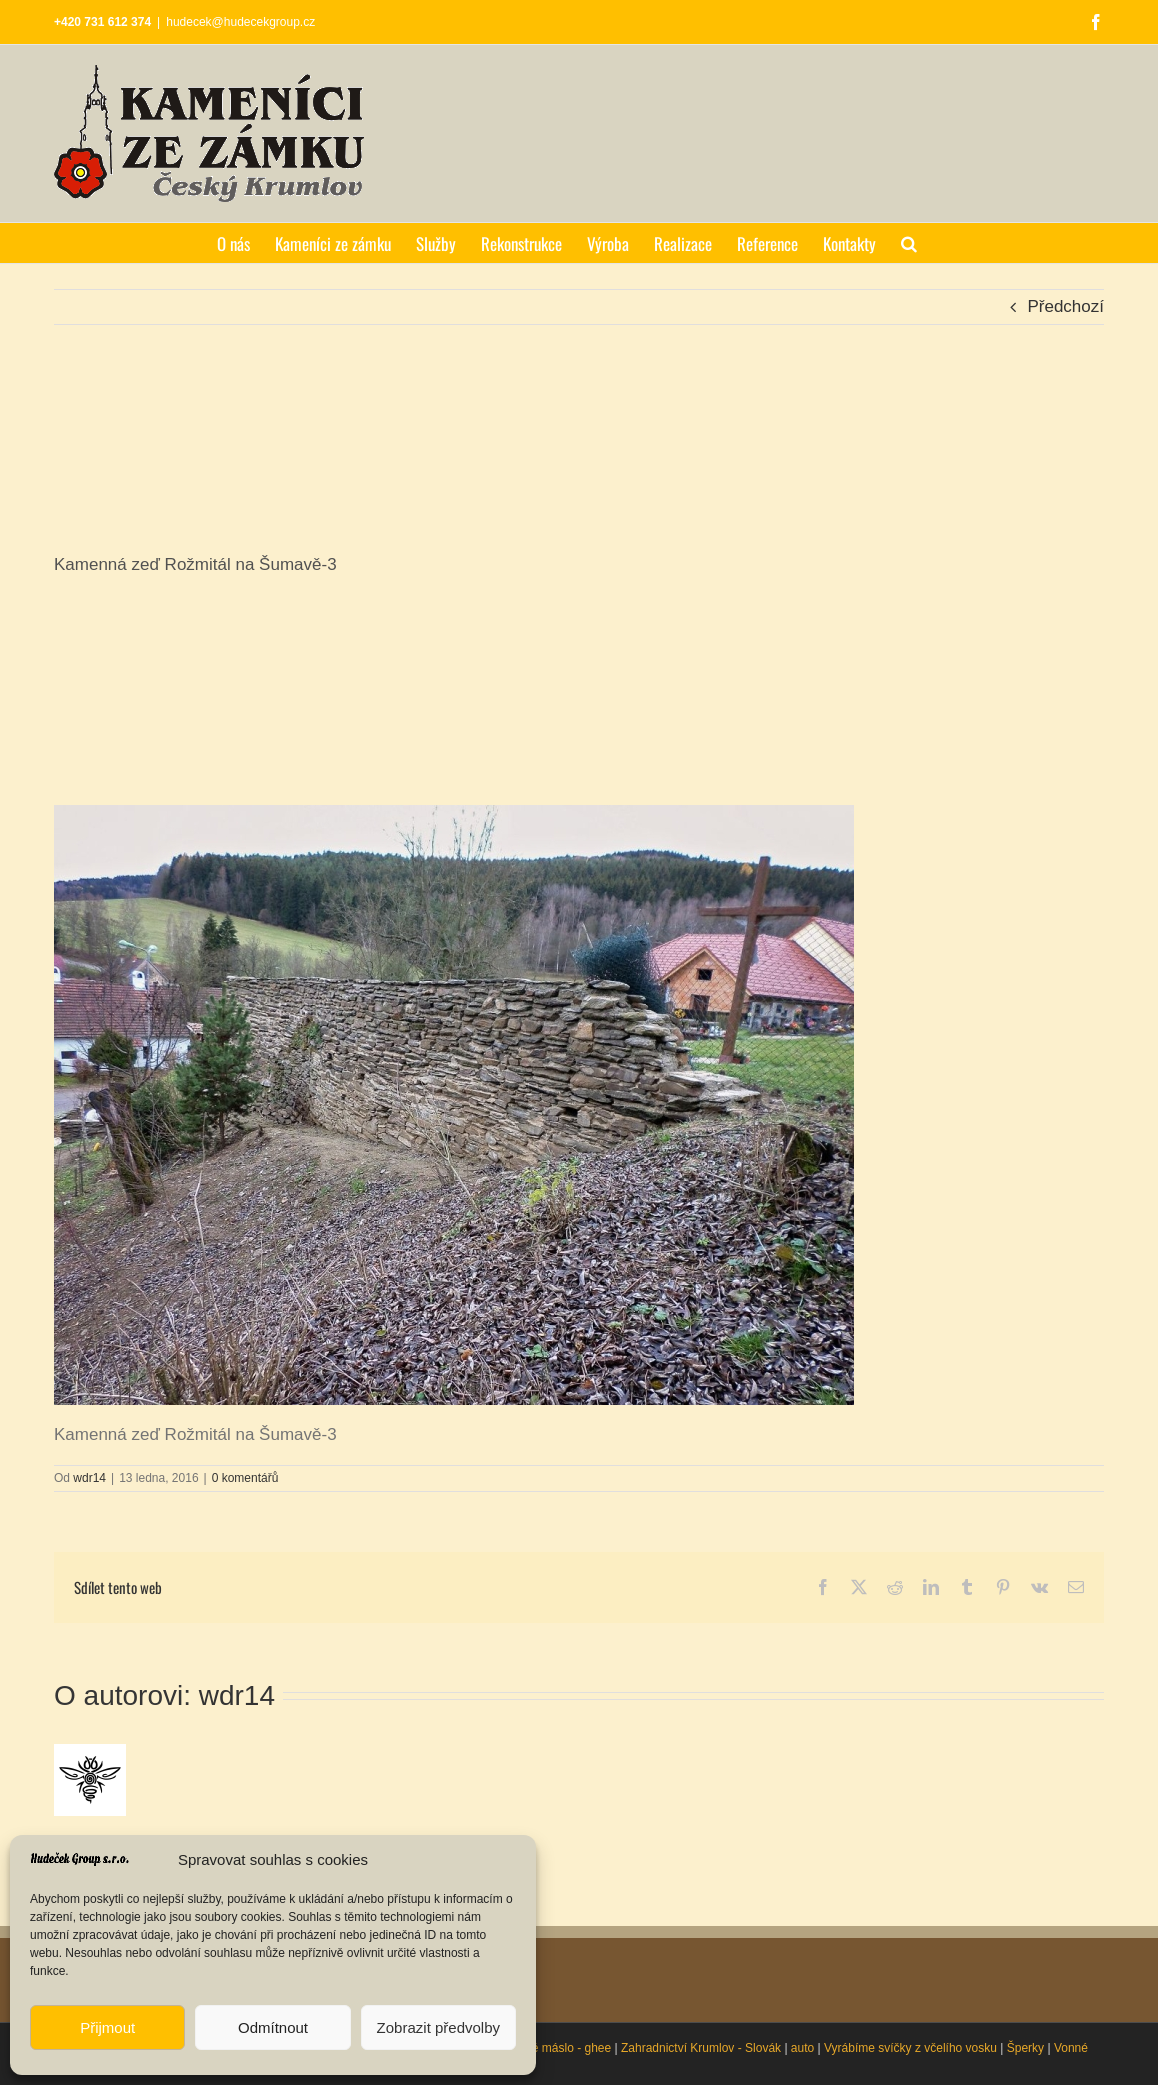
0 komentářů (245, 1478)
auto (802, 2048)
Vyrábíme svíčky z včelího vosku (910, 2048)
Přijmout (107, 2027)
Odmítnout (273, 2027)
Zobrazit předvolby (438, 2027)
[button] (909, 243)
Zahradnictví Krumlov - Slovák (701, 2048)
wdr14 (89, 1478)
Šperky (1025, 2048)
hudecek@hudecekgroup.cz (240, 22)
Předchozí (1065, 306)
